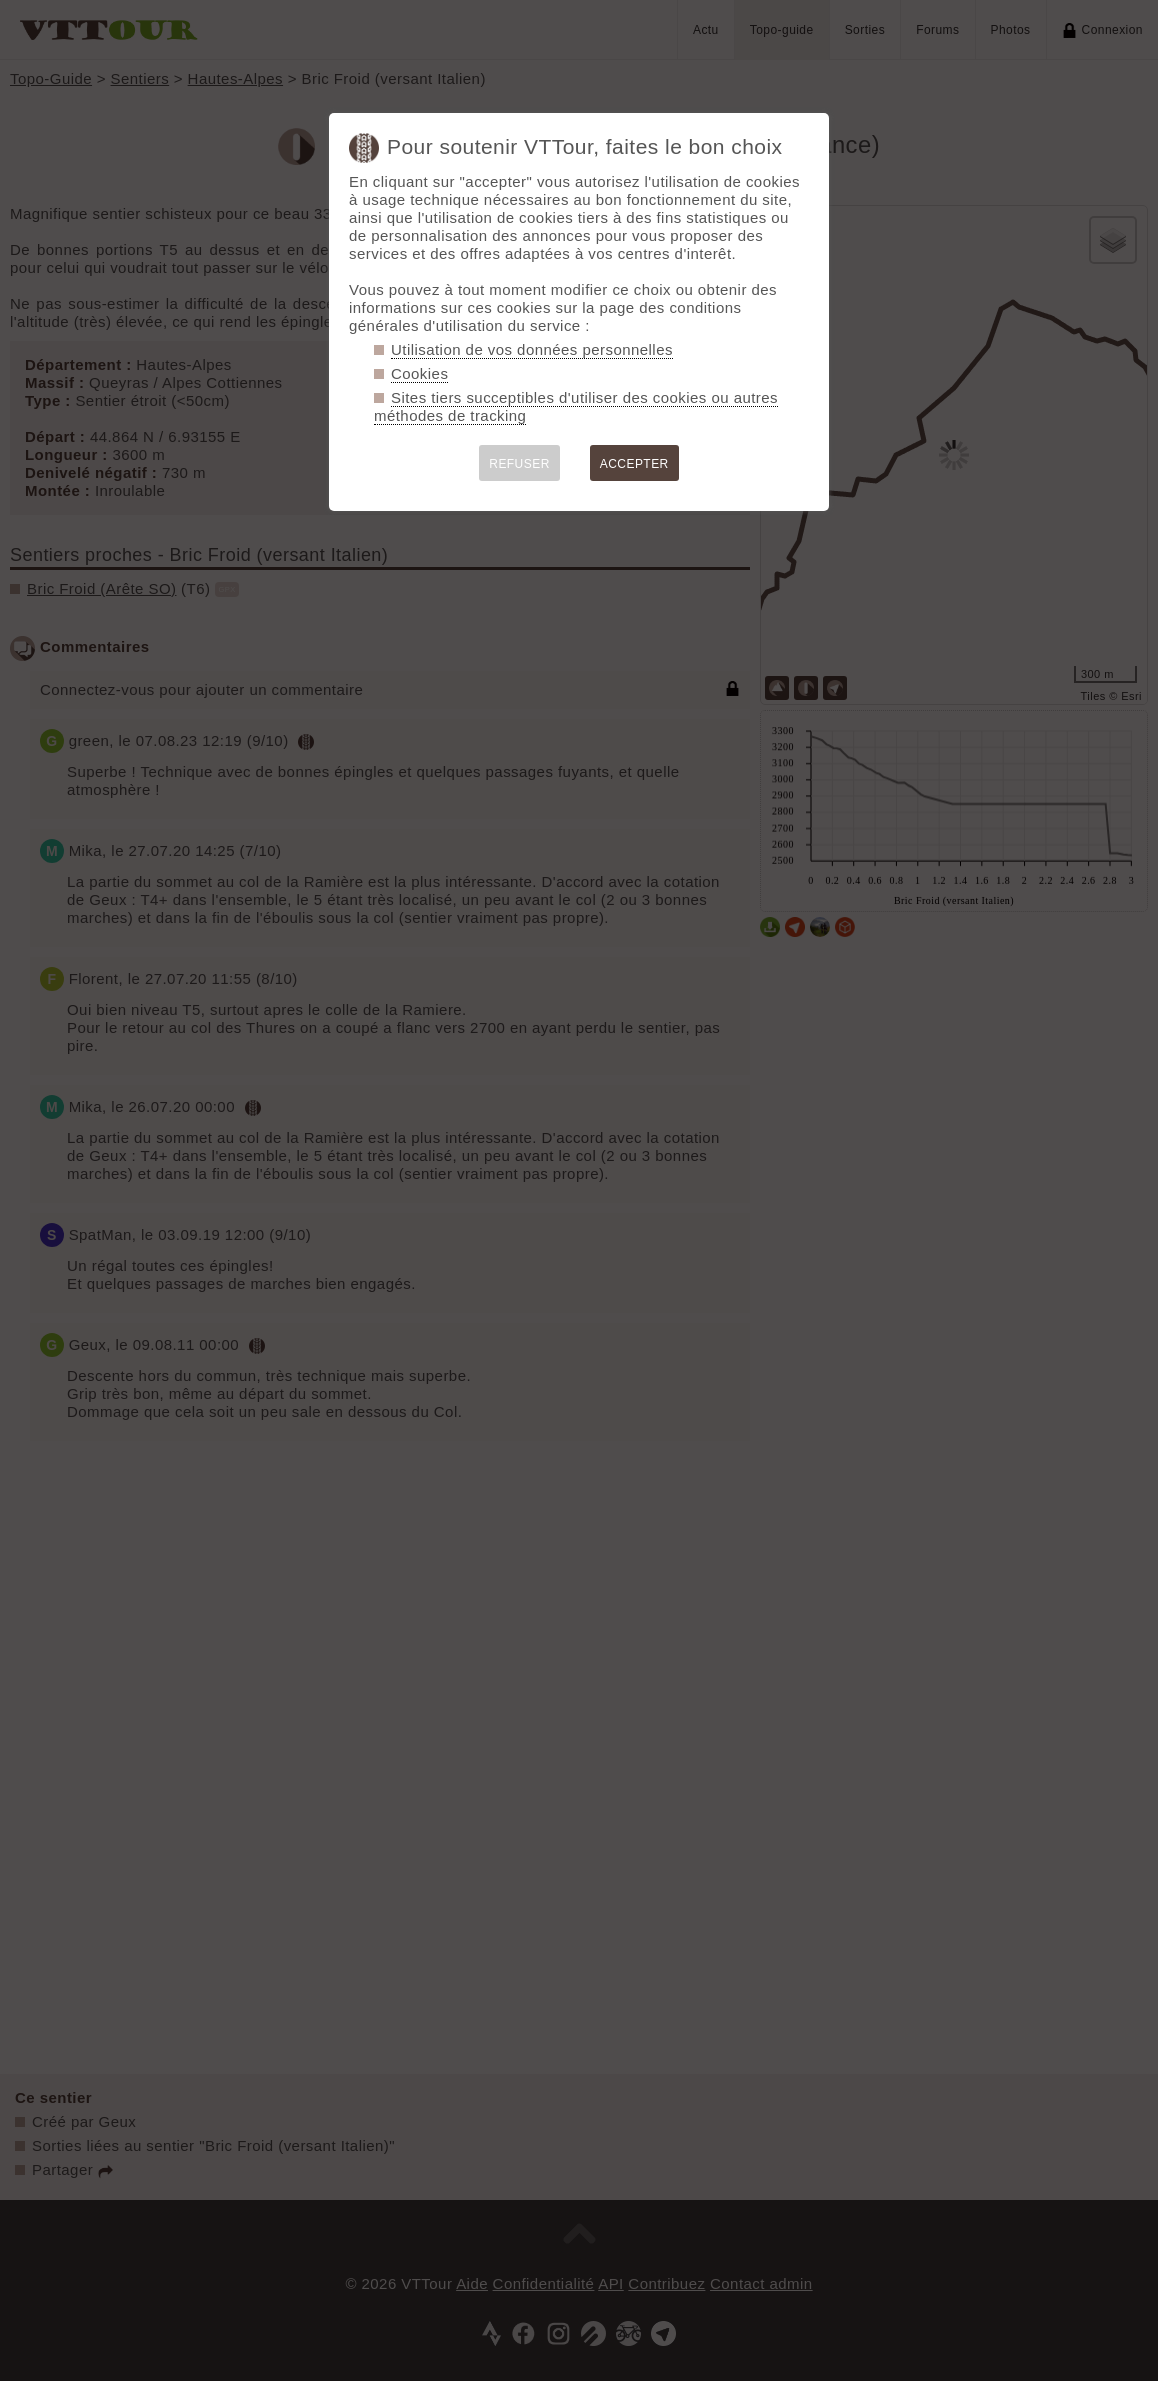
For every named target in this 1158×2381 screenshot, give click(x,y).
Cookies (419, 373)
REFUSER (519, 464)
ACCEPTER (634, 464)
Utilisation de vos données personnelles (532, 349)
